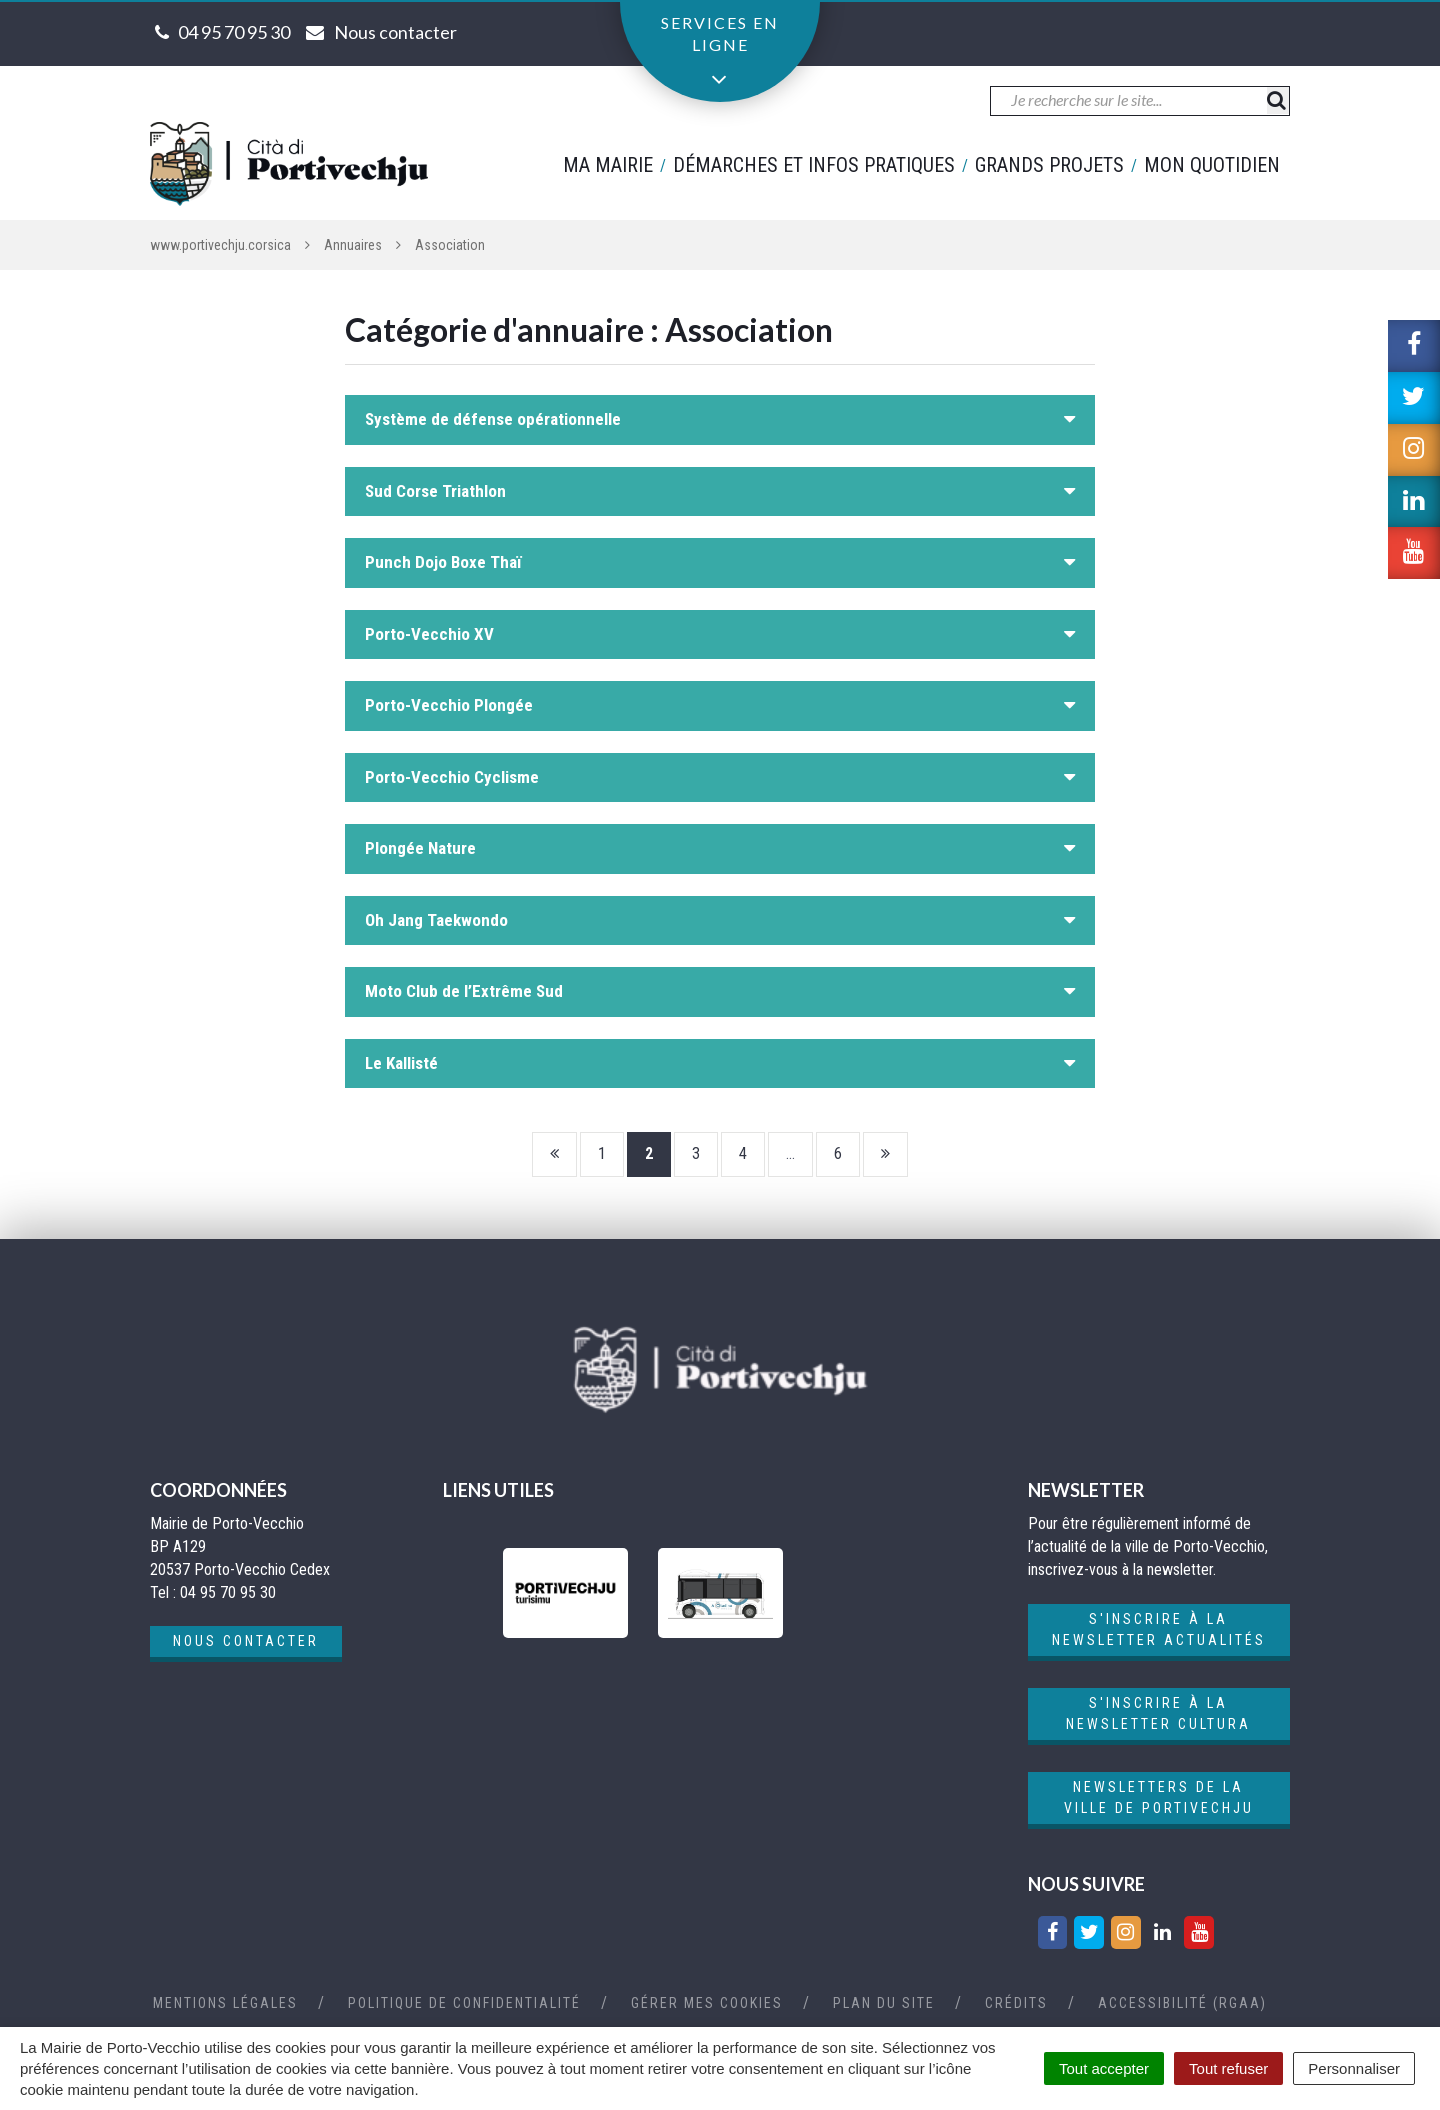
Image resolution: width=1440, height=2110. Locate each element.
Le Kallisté (401, 1063)
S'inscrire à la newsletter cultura (1158, 1713)
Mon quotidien (1212, 165)
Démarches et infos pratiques (814, 165)
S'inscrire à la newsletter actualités (1159, 1629)
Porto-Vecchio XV (429, 634)
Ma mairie (608, 165)
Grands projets (1049, 165)
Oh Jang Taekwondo (436, 920)
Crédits (1016, 2003)
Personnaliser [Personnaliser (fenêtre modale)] (1354, 2068)
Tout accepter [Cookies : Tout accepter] (1104, 2068)
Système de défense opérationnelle (493, 419)
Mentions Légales (225, 2003)
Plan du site (884, 2003)
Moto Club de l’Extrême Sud (464, 991)
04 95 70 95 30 (234, 32)
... (790, 1153)
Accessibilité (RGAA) (1182, 2003)
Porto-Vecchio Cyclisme (452, 777)
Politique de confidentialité (464, 2003)
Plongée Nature (420, 848)
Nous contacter (246, 1641)
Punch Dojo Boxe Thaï (443, 562)
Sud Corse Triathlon (435, 491)
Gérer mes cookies (707, 2003)
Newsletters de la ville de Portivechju (1159, 1797)
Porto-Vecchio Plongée (449, 705)
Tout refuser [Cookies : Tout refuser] (1228, 2068)
